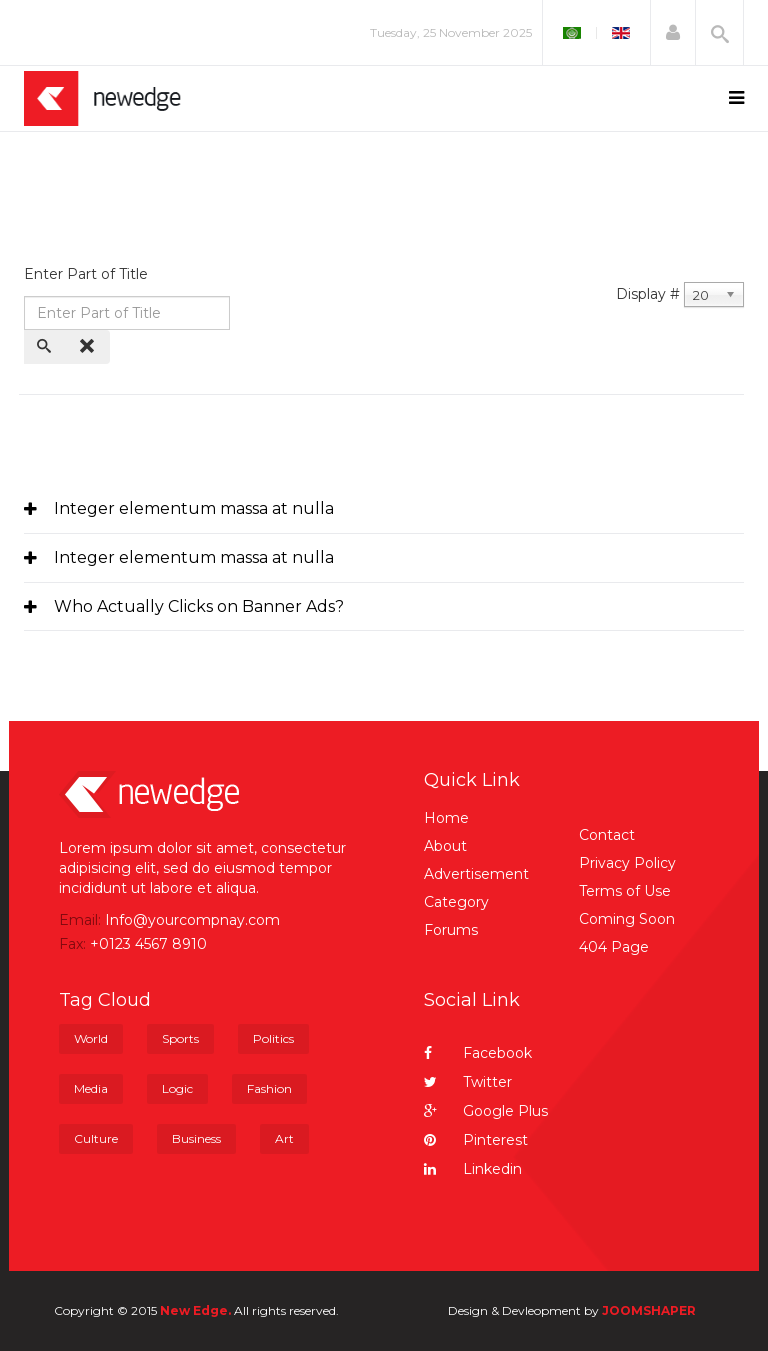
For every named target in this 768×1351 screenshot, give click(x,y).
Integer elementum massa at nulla (194, 508)
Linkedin (473, 1169)
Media (91, 1088)
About (445, 846)
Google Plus (486, 1111)
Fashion (269, 1088)
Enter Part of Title (88, 274)
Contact (607, 835)
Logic (177, 1088)
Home (446, 818)
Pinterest (476, 1140)
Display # (648, 294)
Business (196, 1138)
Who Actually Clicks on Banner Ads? (199, 606)
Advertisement (476, 874)
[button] (673, 33)
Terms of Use (625, 891)
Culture (96, 1138)
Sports (180, 1038)
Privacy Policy (627, 863)
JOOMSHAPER (649, 1310)
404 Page (614, 947)
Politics (273, 1038)
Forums (451, 930)
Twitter (468, 1082)
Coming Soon (627, 919)
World (91, 1038)
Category (456, 902)
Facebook (478, 1053)
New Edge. (195, 1310)
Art (284, 1138)
